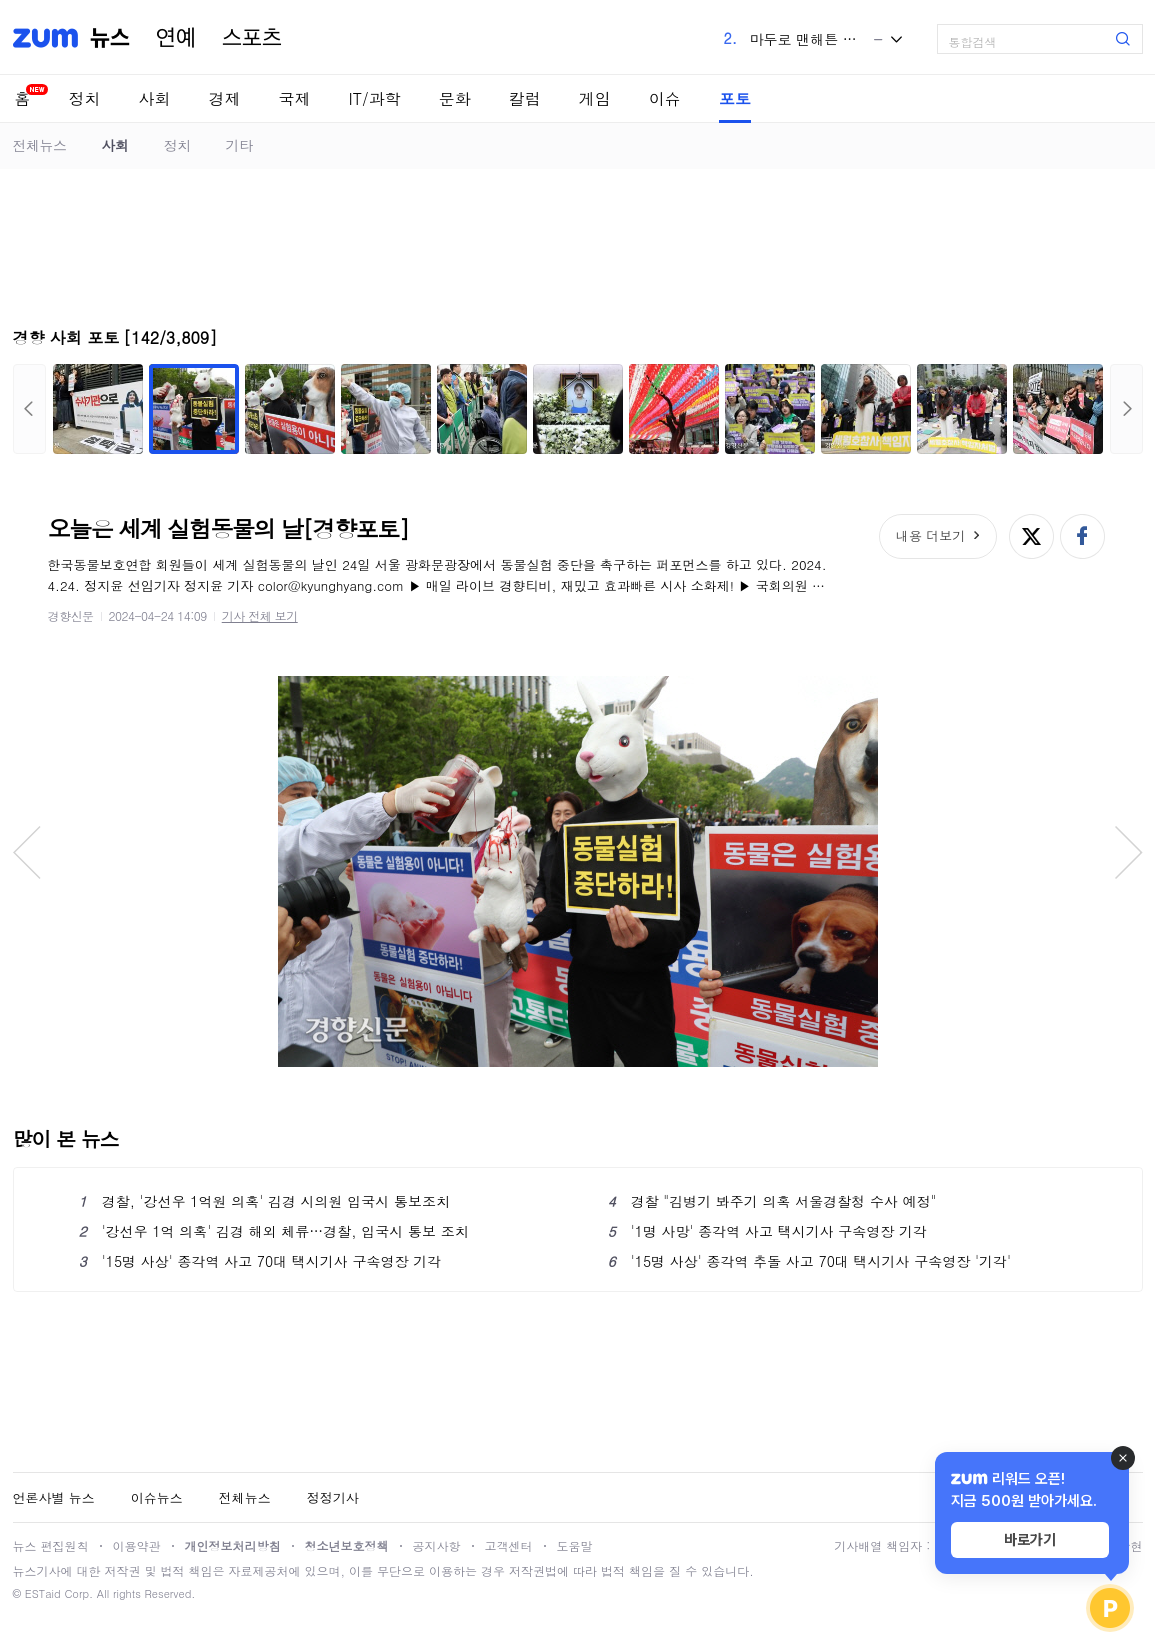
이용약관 (137, 1545)
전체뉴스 (40, 145)
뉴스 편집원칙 (51, 1545)
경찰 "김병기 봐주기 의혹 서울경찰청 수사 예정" (772, 1201)
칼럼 (525, 98)
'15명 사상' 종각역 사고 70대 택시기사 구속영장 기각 (260, 1261)
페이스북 (1082, 536)
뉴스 (110, 38)
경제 (225, 98)
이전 (29, 409)
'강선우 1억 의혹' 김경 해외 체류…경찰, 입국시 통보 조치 (274, 1231)
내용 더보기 (930, 535)
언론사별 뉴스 (54, 1497)
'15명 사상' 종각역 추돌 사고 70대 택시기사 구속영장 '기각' (810, 1261)
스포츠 (252, 38)
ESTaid (43, 1593)
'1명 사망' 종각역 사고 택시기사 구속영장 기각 (768, 1231)
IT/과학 (375, 98)
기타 (239, 145)
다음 (1126, 409)
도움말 (575, 1545)
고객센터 (509, 1545)
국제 (295, 98)
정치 (85, 98)
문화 (455, 98)
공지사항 (437, 1545)
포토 (735, 98)
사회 (155, 98)
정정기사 (333, 1497)
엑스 (1031, 536)
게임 (595, 98)
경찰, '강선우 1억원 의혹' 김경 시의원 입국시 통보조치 (264, 1201)
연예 (176, 38)
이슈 (665, 98)
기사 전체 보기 (260, 615)
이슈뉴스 (157, 1497)
